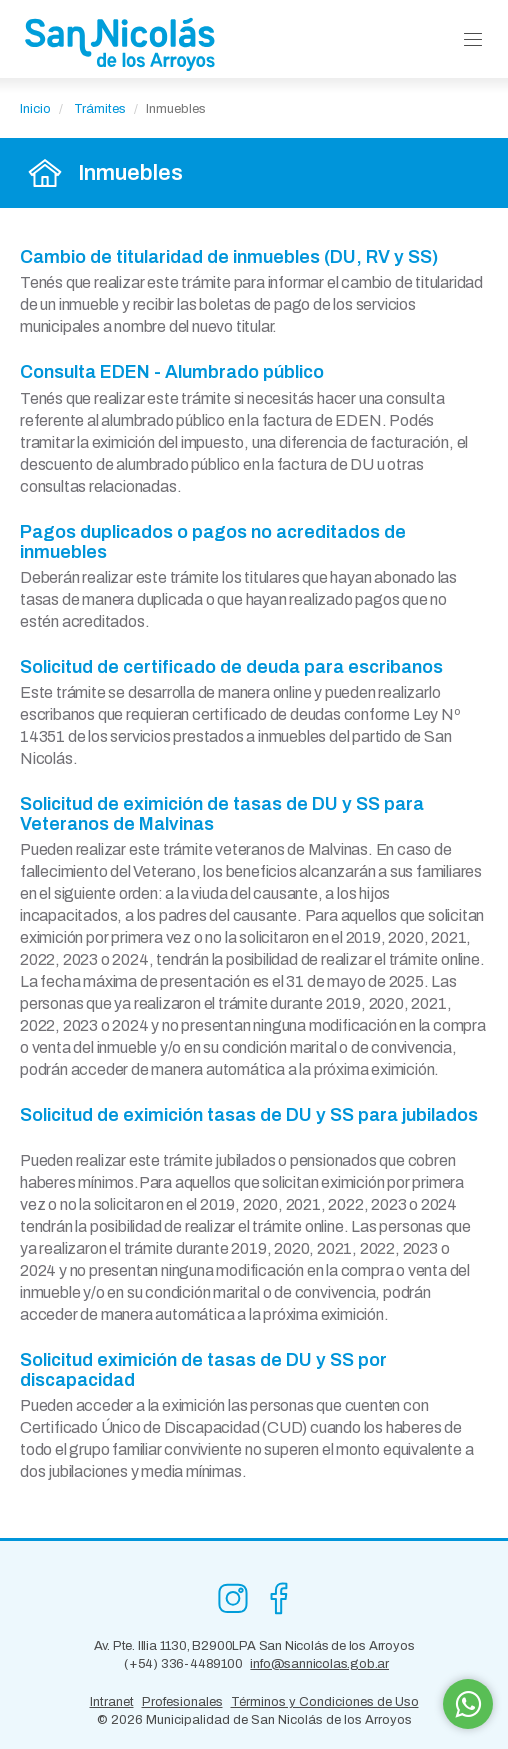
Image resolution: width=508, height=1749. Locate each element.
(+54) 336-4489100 (183, 1664)
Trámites (100, 109)
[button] (473, 40)
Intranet (112, 1702)
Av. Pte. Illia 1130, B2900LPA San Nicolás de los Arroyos (254, 1646)
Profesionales (182, 1702)
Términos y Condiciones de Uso (325, 1702)
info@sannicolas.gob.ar (319, 1664)
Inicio (35, 109)
